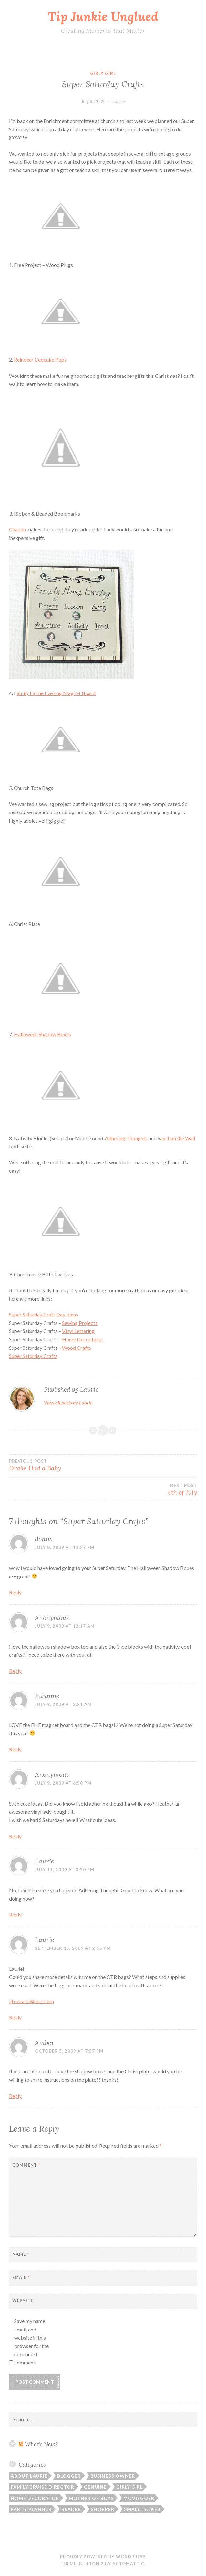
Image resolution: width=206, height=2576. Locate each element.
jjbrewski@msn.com (31, 2001)
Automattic (128, 2563)
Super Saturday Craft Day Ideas (43, 1314)
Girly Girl (103, 73)
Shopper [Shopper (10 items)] (102, 2509)
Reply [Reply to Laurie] (15, 1914)
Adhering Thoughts (126, 1138)
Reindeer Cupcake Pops (40, 359)
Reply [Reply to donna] (15, 1592)
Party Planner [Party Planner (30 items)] (31, 2509)
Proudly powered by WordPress (103, 2556)
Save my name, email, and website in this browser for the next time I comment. (31, 2341)
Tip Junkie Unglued (103, 16)
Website (22, 2300)
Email (21, 2277)
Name (20, 2254)
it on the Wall (177, 1138)
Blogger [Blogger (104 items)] (69, 2476)
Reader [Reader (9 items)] (71, 2509)
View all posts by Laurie (68, 1402)
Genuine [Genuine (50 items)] (95, 2487)
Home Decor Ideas (83, 1339)
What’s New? (41, 2444)
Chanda (17, 529)
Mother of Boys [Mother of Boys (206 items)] (91, 2498)
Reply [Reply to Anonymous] (15, 1671)
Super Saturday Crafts (33, 1356)
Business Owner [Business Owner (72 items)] (112, 2476)
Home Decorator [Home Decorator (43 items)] (35, 2498)
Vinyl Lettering (78, 1331)
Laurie (119, 101)
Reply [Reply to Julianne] (15, 1749)
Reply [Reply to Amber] (15, 2096)
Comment (26, 2164)
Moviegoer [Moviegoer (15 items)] (138, 2498)
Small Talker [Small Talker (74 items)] (142, 2509)
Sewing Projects (80, 1323)
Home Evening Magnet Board (56, 693)
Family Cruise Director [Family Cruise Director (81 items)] (42, 2487)
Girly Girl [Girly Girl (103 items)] (129, 2487)
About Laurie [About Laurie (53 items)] (29, 2476)
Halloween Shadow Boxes (42, 1034)
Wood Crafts (76, 1348)
